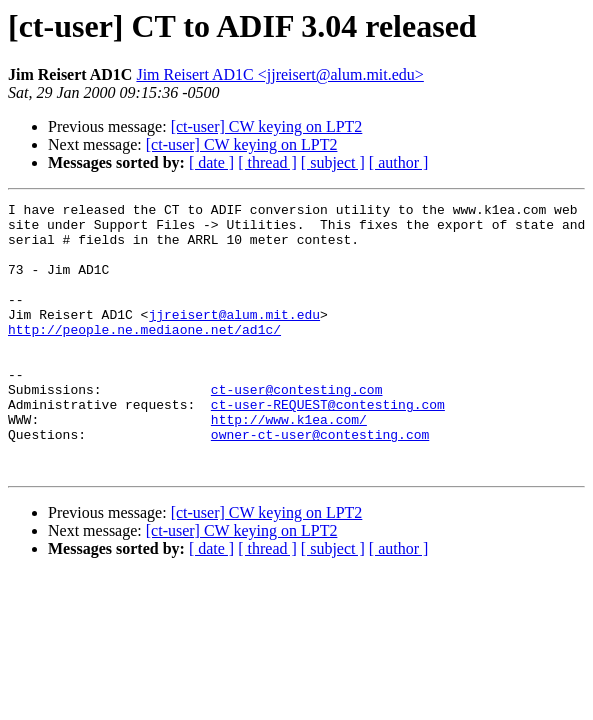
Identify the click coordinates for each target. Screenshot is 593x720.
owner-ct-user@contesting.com (320, 482)
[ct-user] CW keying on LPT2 (267, 126)
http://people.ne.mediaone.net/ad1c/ (144, 356)
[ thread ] (267, 162)
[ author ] (399, 162)
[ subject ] (333, 162)
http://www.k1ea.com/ (289, 464)
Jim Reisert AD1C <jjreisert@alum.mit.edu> (279, 74)
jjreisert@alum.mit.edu (234, 338)
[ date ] (211, 162)
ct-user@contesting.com (297, 428)
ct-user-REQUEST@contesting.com (328, 446)
